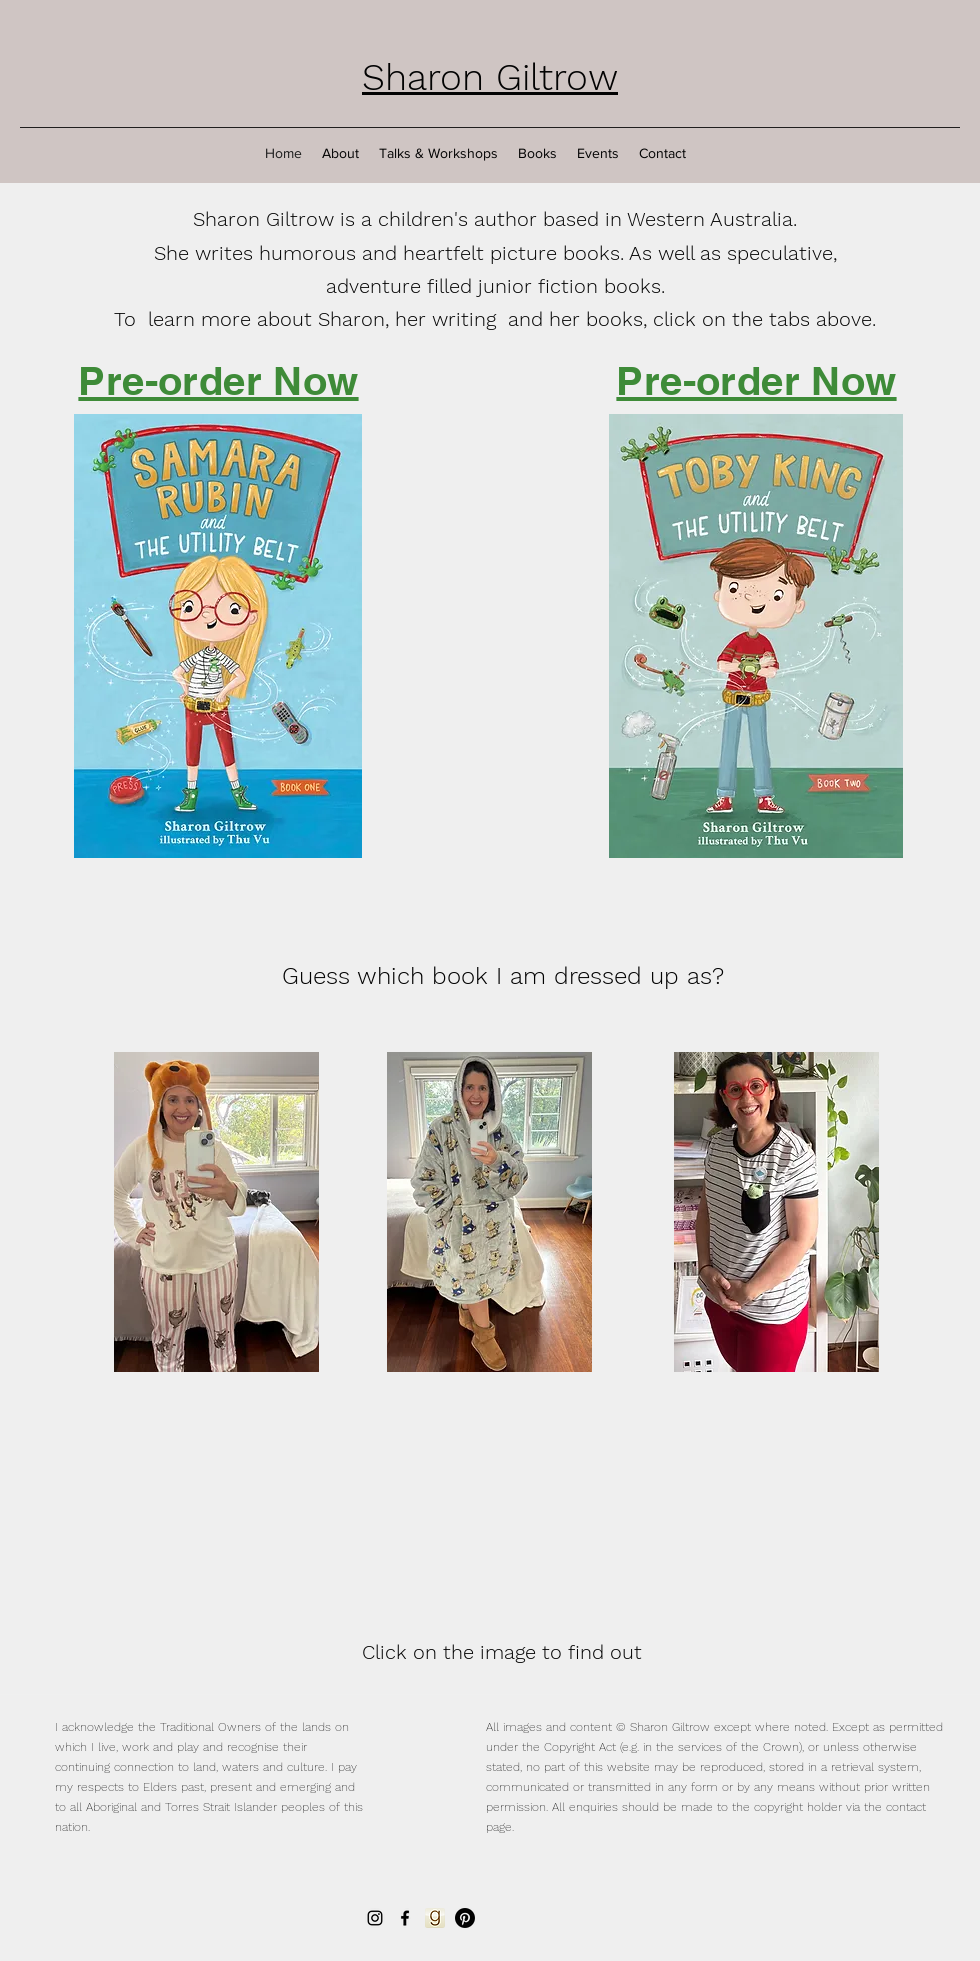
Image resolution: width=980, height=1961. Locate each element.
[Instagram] (375, 1918)
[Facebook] (405, 1918)
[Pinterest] (465, 1918)
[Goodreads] (435, 1918)
